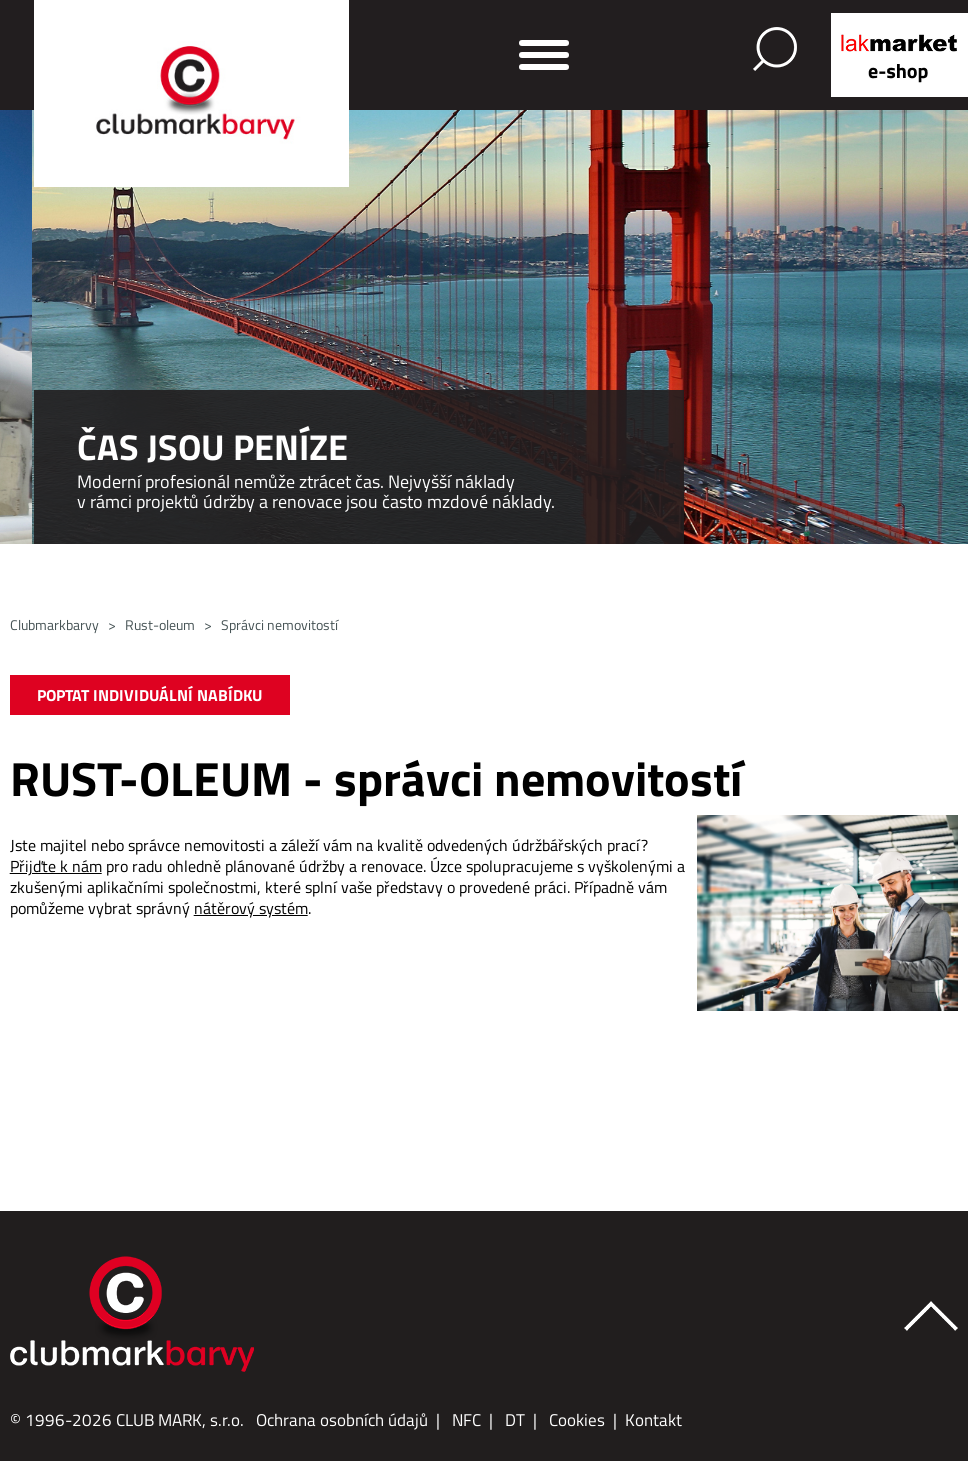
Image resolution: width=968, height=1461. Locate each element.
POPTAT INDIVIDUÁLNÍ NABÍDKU (149, 695)
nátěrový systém (251, 908)
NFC (466, 1420)
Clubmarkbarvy (54, 624)
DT (515, 1420)
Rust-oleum (160, 624)
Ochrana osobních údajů (342, 1420)
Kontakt (653, 1420)
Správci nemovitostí (279, 624)
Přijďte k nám (56, 866)
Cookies (577, 1420)
